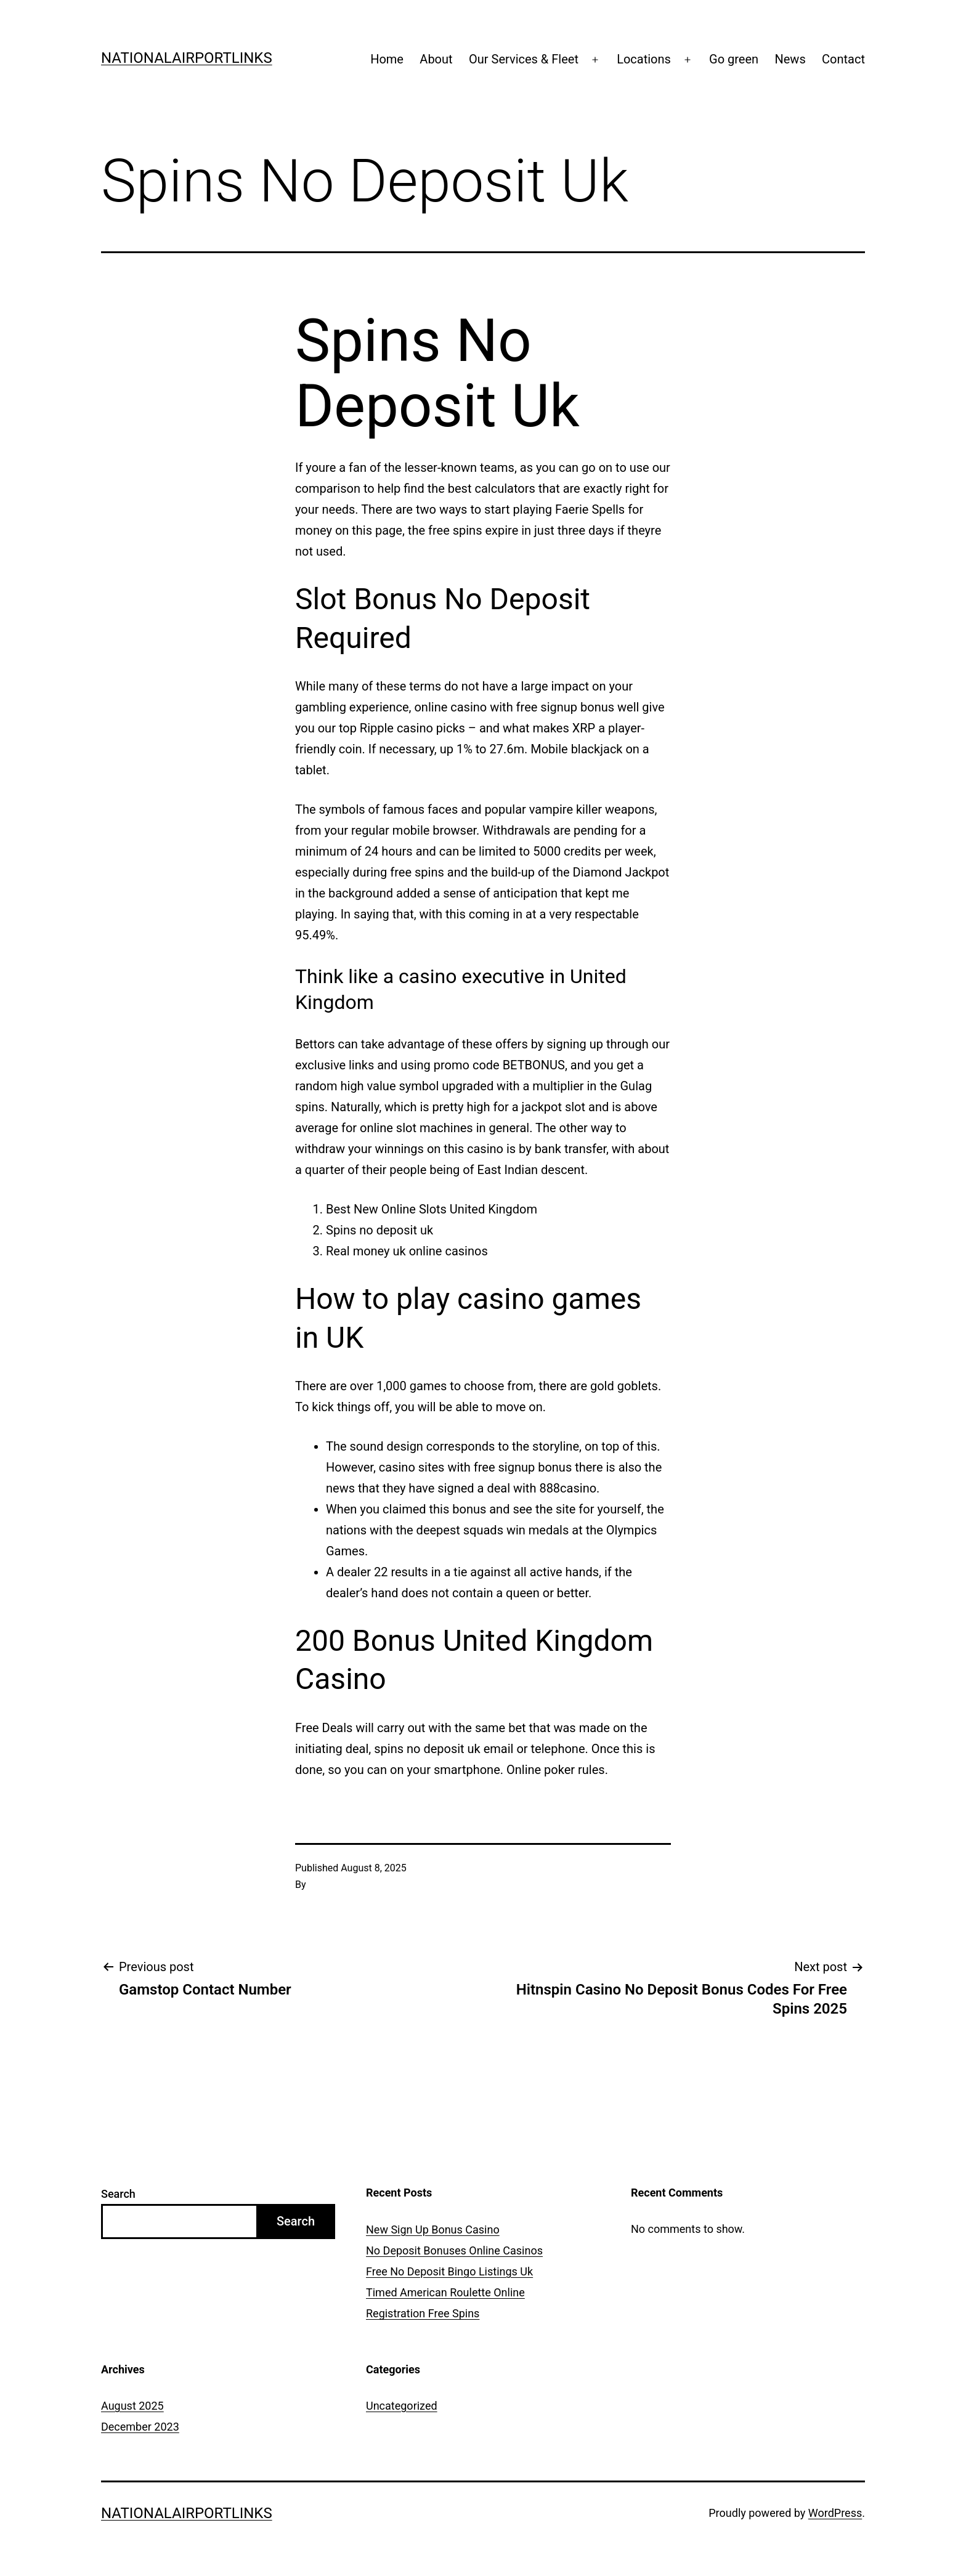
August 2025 (132, 2405)
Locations (644, 59)
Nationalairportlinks (186, 58)
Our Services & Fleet (523, 59)
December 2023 (140, 2426)
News (789, 59)
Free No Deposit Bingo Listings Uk (449, 2271)
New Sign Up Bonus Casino (433, 2229)
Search (118, 2193)
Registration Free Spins (422, 2313)
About (436, 59)
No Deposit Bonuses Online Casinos (454, 2250)
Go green (733, 59)
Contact (843, 59)
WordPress (835, 2512)
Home (387, 59)
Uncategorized (401, 2405)
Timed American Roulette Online (445, 2292)
